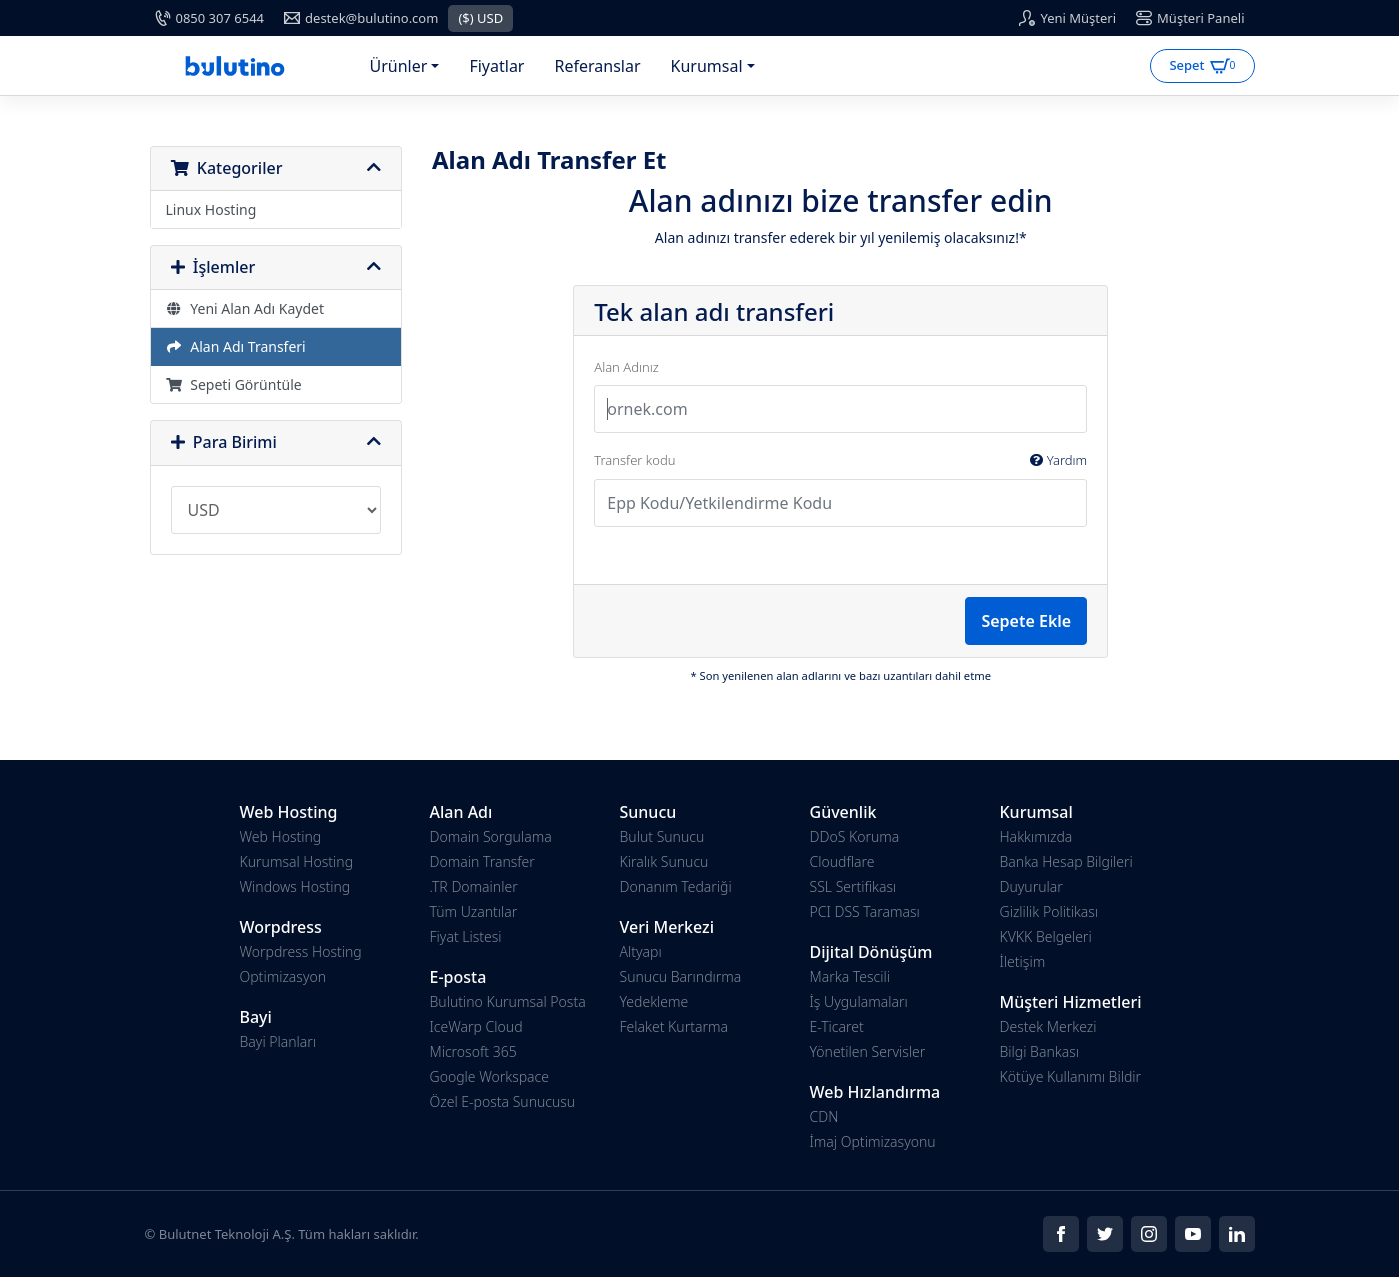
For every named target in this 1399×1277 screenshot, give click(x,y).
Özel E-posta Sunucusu (503, 1101)
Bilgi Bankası (1040, 1051)
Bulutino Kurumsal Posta (508, 1001)
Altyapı (641, 951)
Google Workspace (490, 1076)
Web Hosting (281, 836)
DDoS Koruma (855, 836)
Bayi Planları (278, 1041)
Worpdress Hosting (301, 951)
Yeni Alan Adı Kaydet (245, 308)
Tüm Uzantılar (474, 911)
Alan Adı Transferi (236, 346)
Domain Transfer (482, 861)
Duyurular (1031, 886)
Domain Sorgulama (491, 836)
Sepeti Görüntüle (234, 384)
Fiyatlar (496, 66)
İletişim (1023, 961)
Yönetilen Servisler (868, 1051)
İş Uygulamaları (859, 1001)
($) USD (480, 18)
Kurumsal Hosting (297, 861)
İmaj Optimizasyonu (873, 1141)
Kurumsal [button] (707, 66)
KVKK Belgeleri (1046, 936)
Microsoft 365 (473, 1051)
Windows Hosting (295, 886)
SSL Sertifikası (853, 886)
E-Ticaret (837, 1026)
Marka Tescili (850, 976)
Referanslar (597, 66)
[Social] (1061, 1234)
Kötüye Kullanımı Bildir (1071, 1076)
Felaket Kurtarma (674, 1026)
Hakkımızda (1036, 836)
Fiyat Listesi (466, 936)
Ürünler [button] (399, 66)
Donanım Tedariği (676, 886)
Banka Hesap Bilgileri (1066, 861)
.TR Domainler (474, 886)
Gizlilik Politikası (1049, 911)
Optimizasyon (283, 976)
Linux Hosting (211, 209)
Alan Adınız (626, 367)
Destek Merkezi (1048, 1026)
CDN (824, 1116)
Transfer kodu (840, 461)
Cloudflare (842, 861)
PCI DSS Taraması (865, 911)
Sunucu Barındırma (681, 976)
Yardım (1058, 460)
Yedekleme (654, 1001)
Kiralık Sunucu (664, 861)
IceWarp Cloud (476, 1026)
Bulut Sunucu (662, 836)
